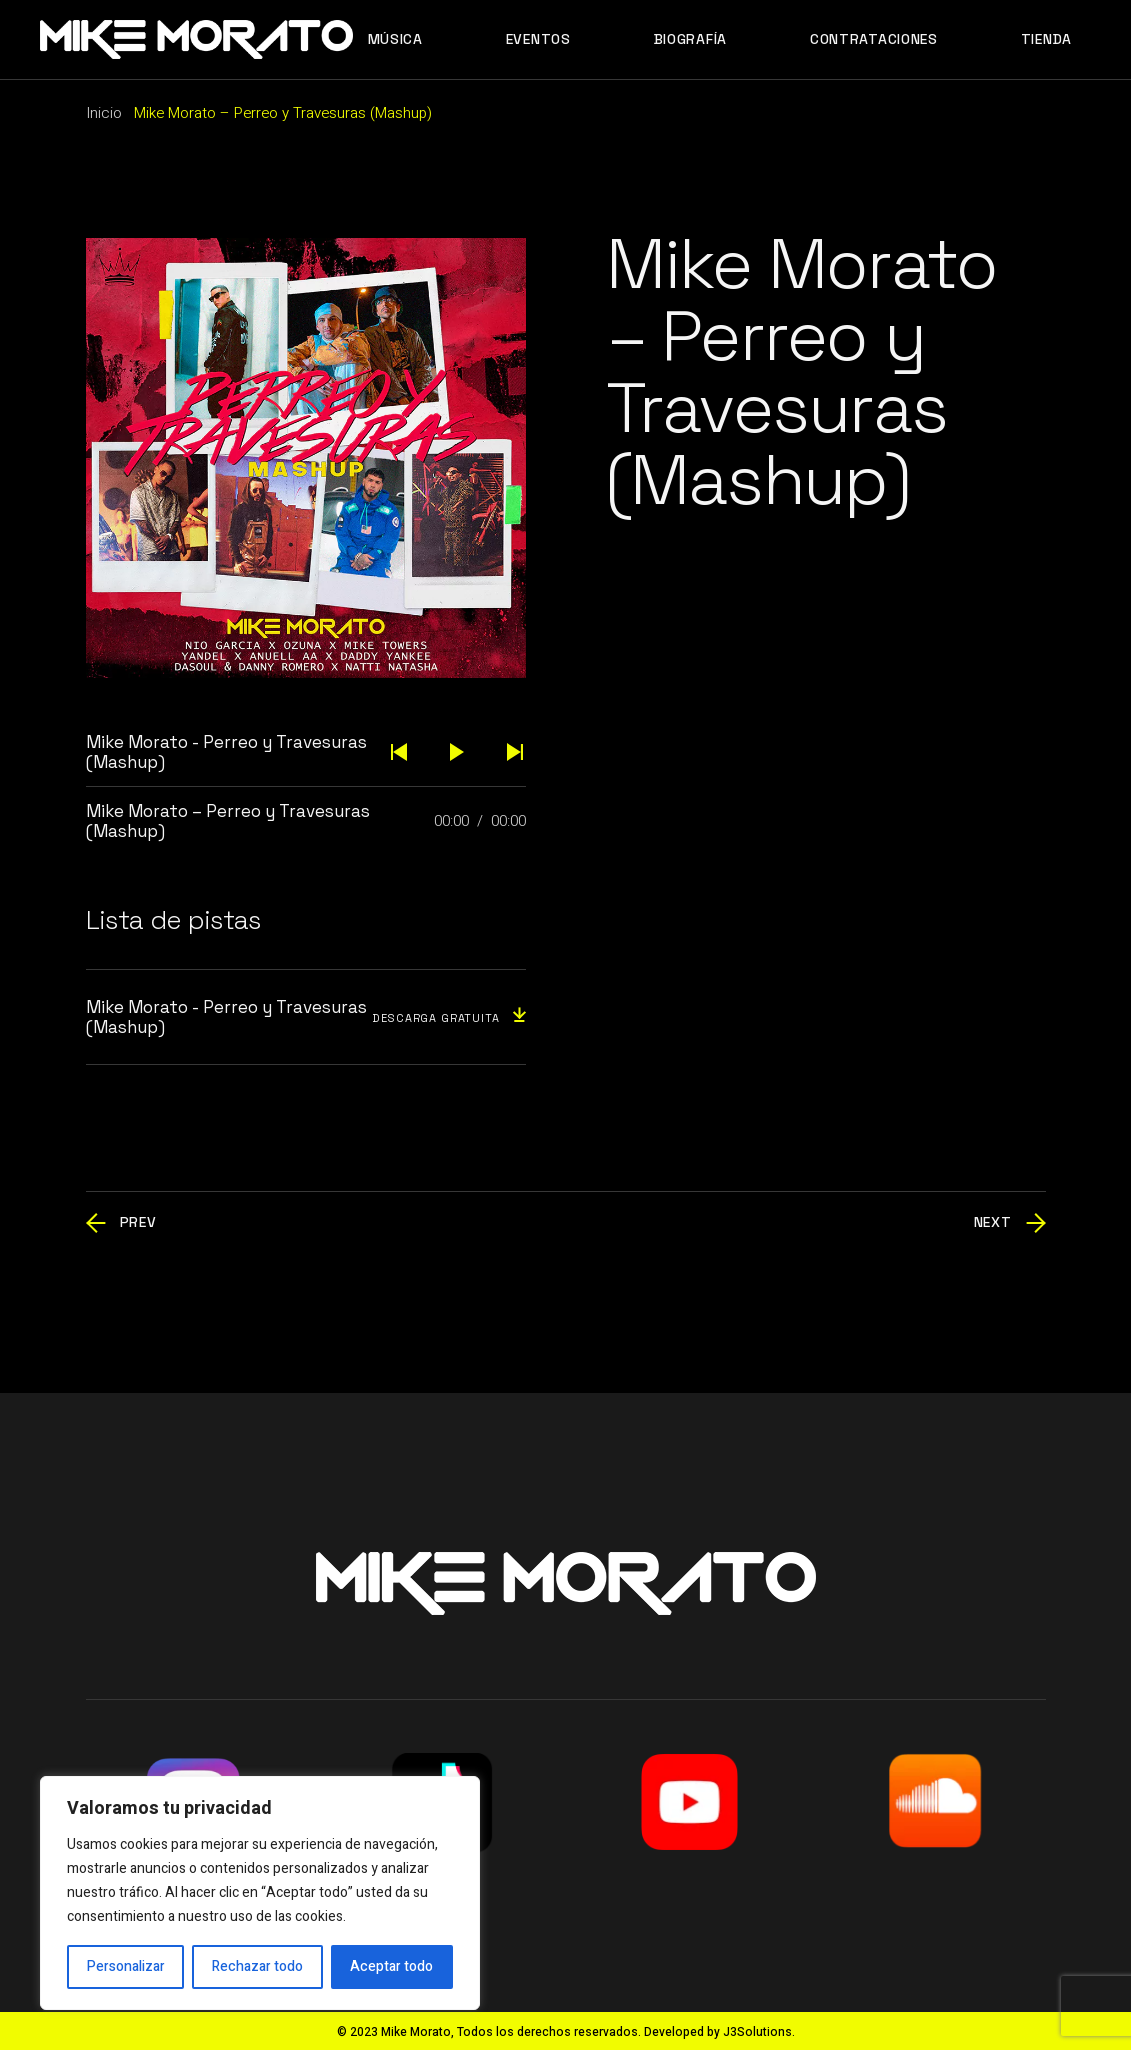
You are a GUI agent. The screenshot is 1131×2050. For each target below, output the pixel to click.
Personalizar (126, 1966)
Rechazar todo (257, 1966)
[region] (260, 1893)
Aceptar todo (391, 1966)
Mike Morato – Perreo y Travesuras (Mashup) (228, 821)
